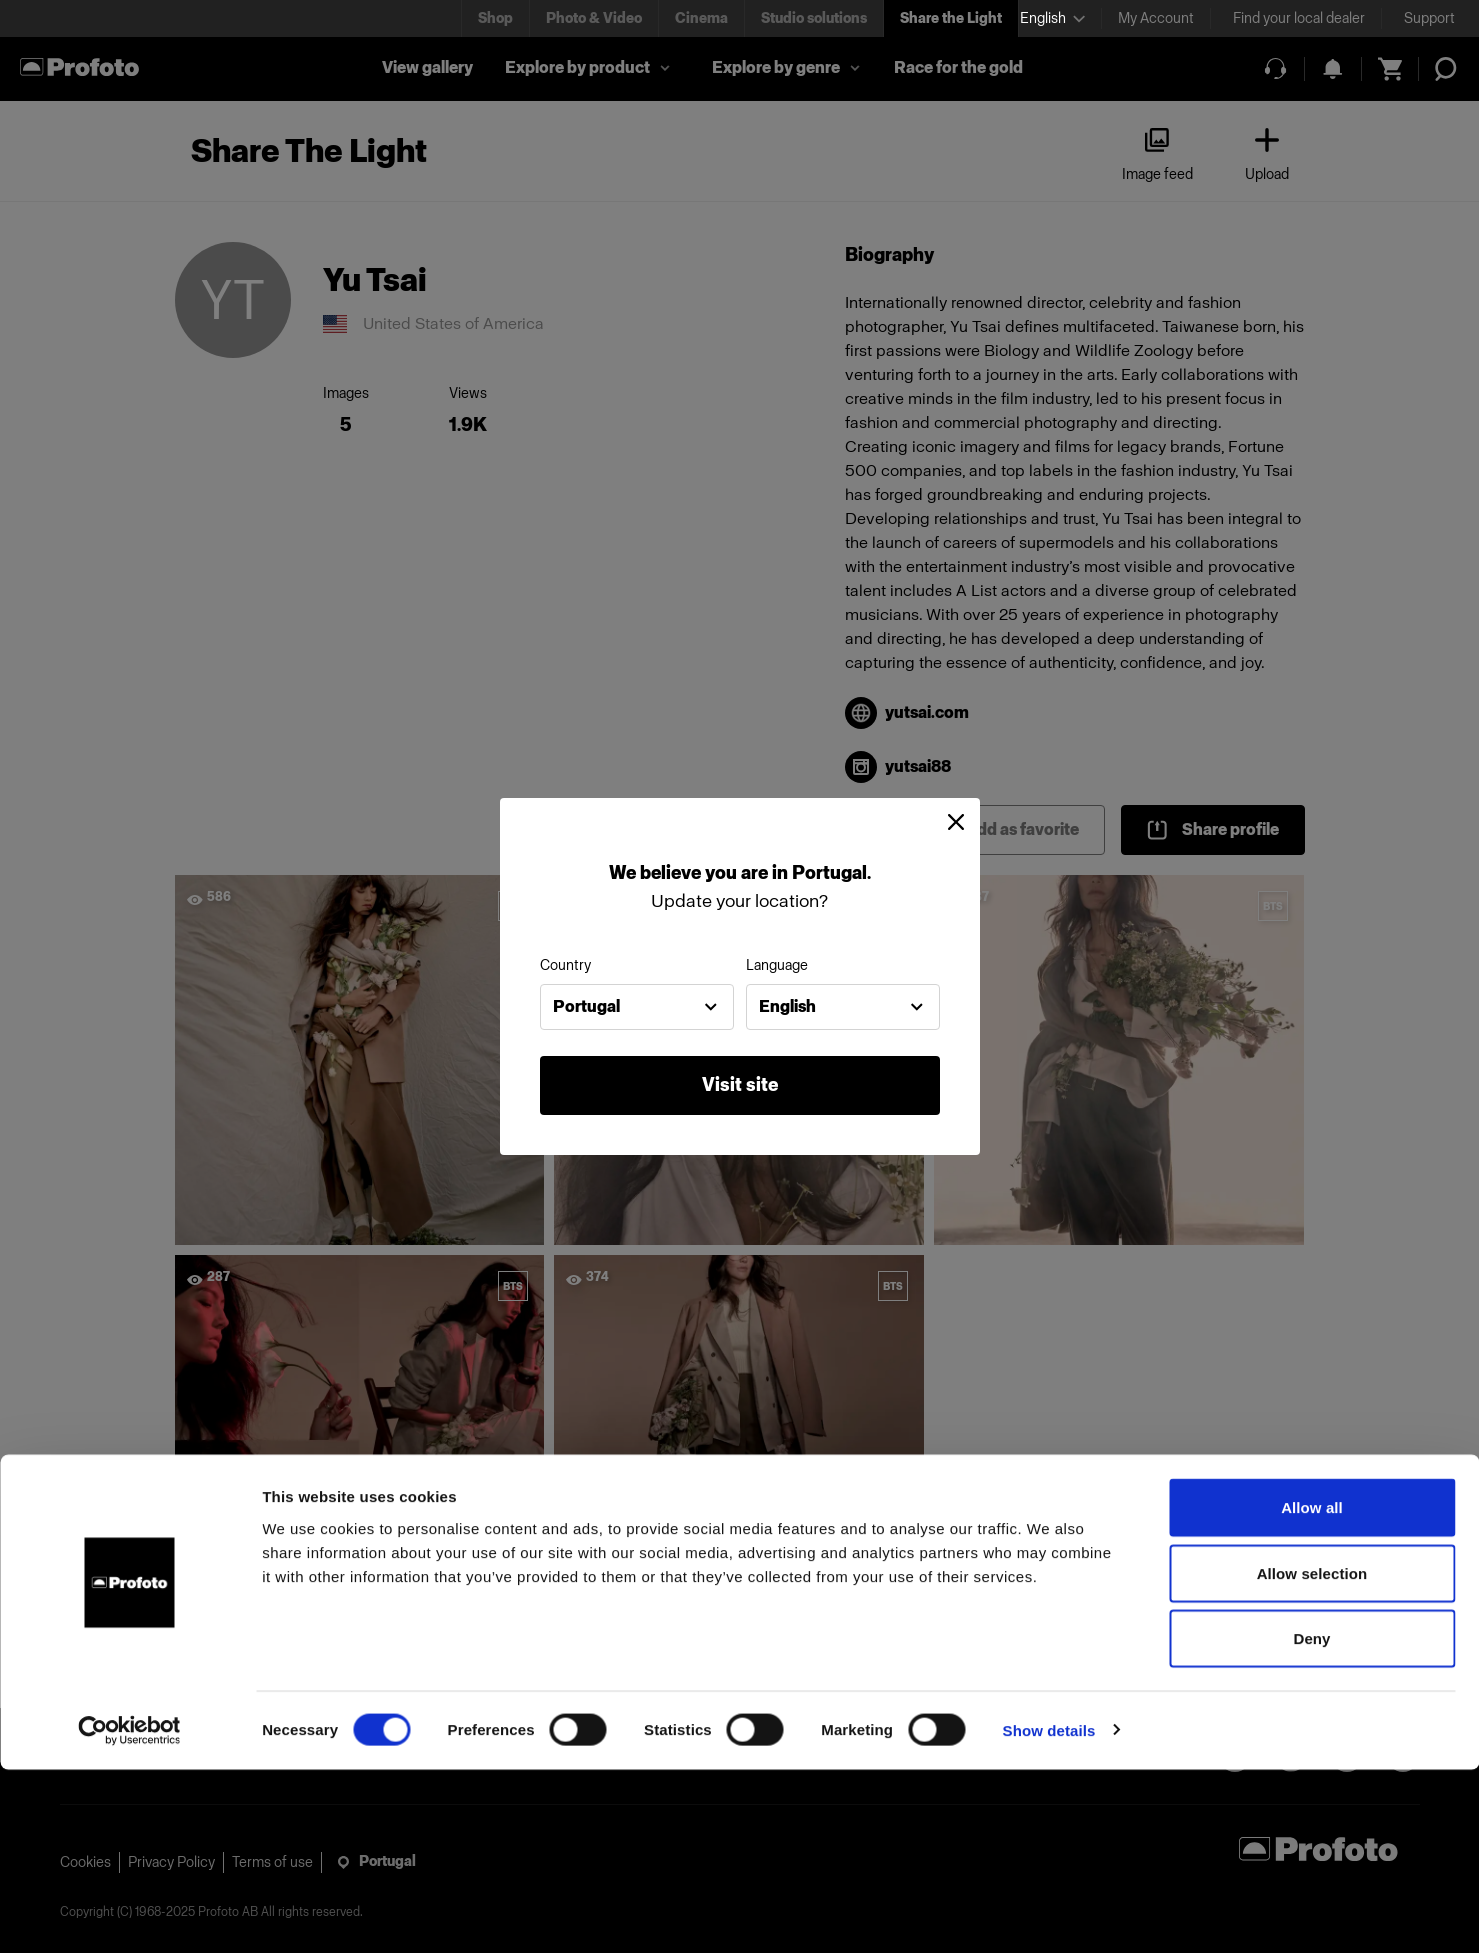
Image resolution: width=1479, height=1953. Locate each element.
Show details (1049, 1913)
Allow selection (1312, 1756)
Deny (1311, 1821)
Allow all (1312, 1690)
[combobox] (637, 1007)
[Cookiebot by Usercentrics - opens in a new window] (129, 1914)
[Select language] (1052, 18)
